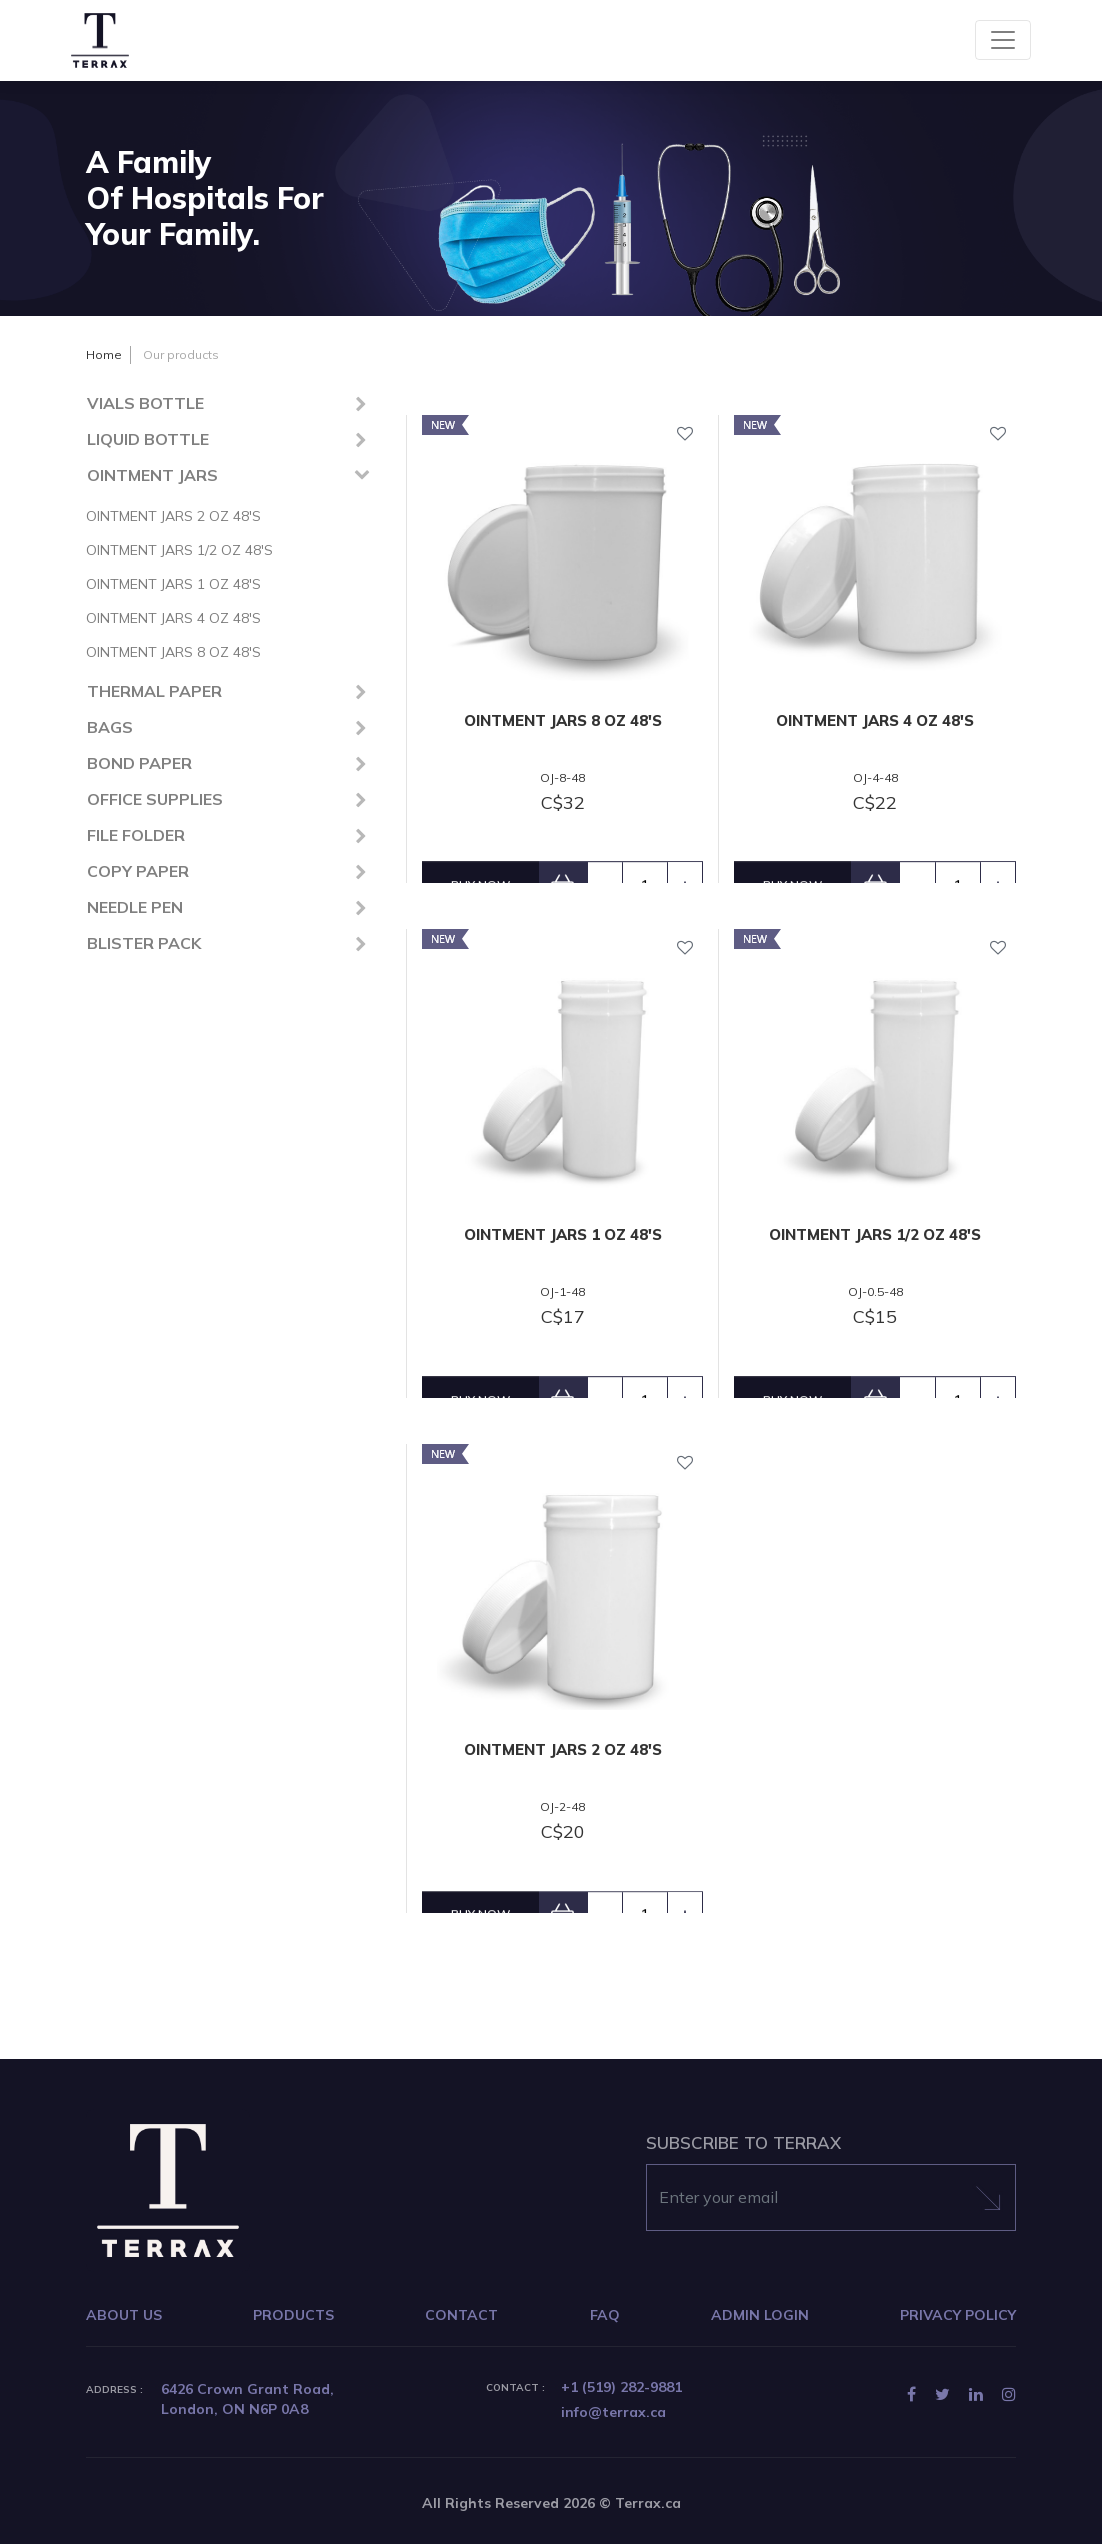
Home (104, 354)
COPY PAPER (138, 871)
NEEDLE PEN (135, 907)
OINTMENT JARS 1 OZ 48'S (173, 584)
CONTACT (461, 2315)
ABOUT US (124, 2315)
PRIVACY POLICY (958, 2315)
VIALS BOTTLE (145, 403)
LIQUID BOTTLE (148, 439)
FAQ (605, 2315)
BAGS (110, 727)
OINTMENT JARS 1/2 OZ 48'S (179, 550)
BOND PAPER (139, 763)
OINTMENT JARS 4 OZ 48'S (173, 618)
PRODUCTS (293, 2315)
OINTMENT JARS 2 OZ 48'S (173, 516)
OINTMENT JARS (152, 475)
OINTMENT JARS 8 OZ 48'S (173, 652)
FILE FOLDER (136, 835)
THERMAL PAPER (154, 691)
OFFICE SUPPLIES (155, 799)
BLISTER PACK (144, 943)
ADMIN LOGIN (760, 2315)
